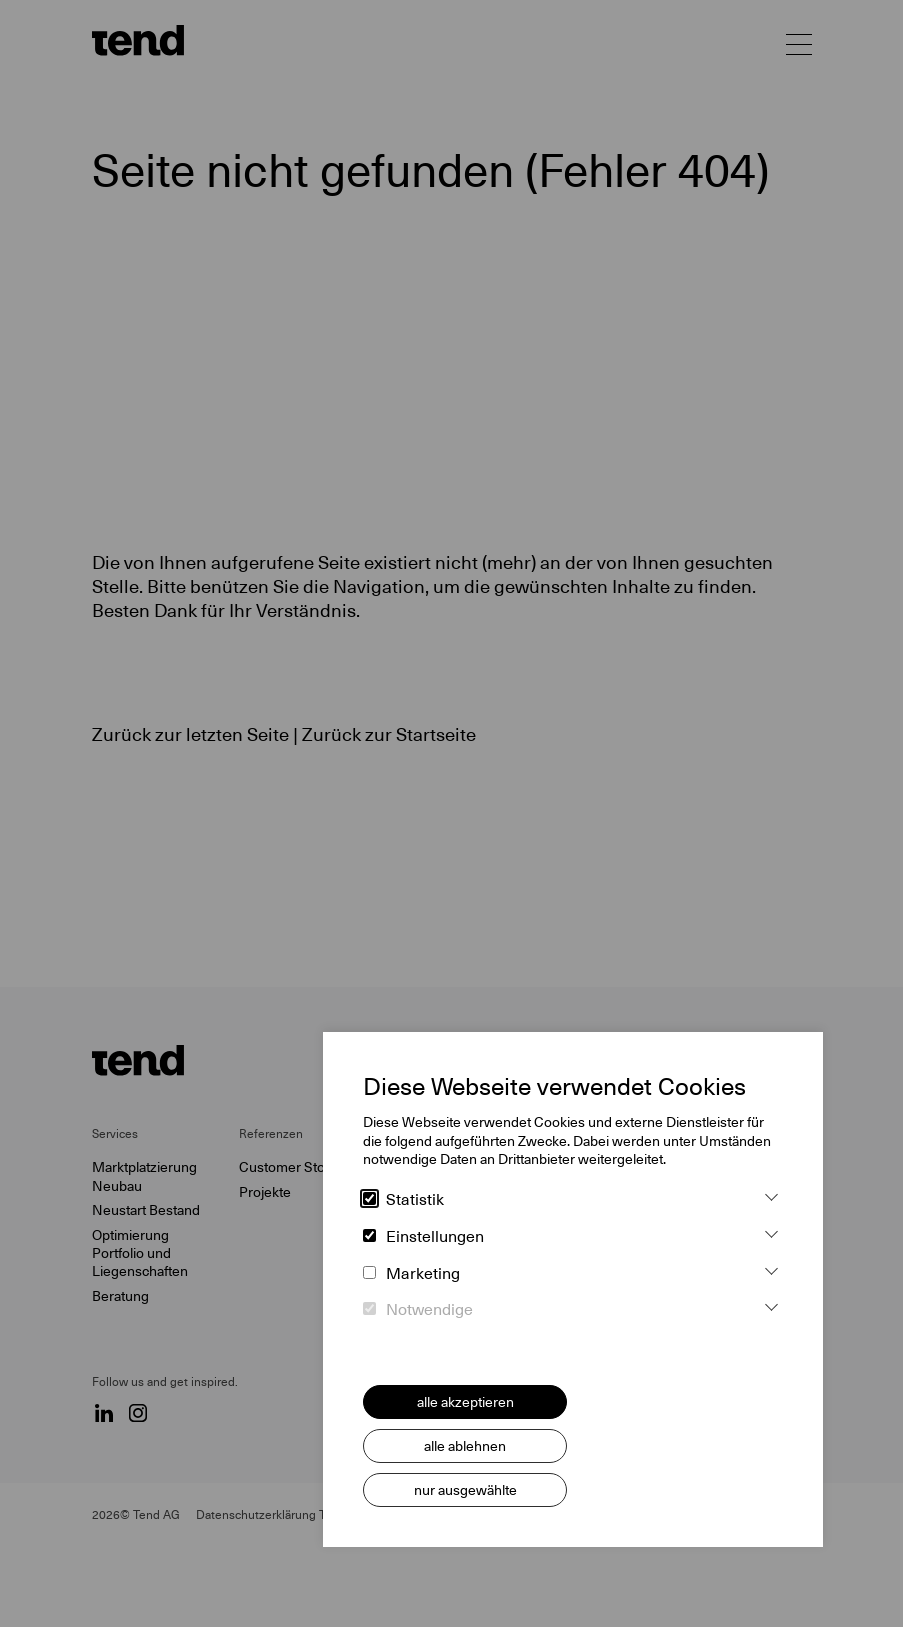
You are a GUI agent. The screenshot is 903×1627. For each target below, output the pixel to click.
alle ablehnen (465, 1446)
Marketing (411, 1274)
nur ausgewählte (465, 1490)
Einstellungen (423, 1237)
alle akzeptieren (465, 1402)
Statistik (403, 1200)
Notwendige (418, 1310)
